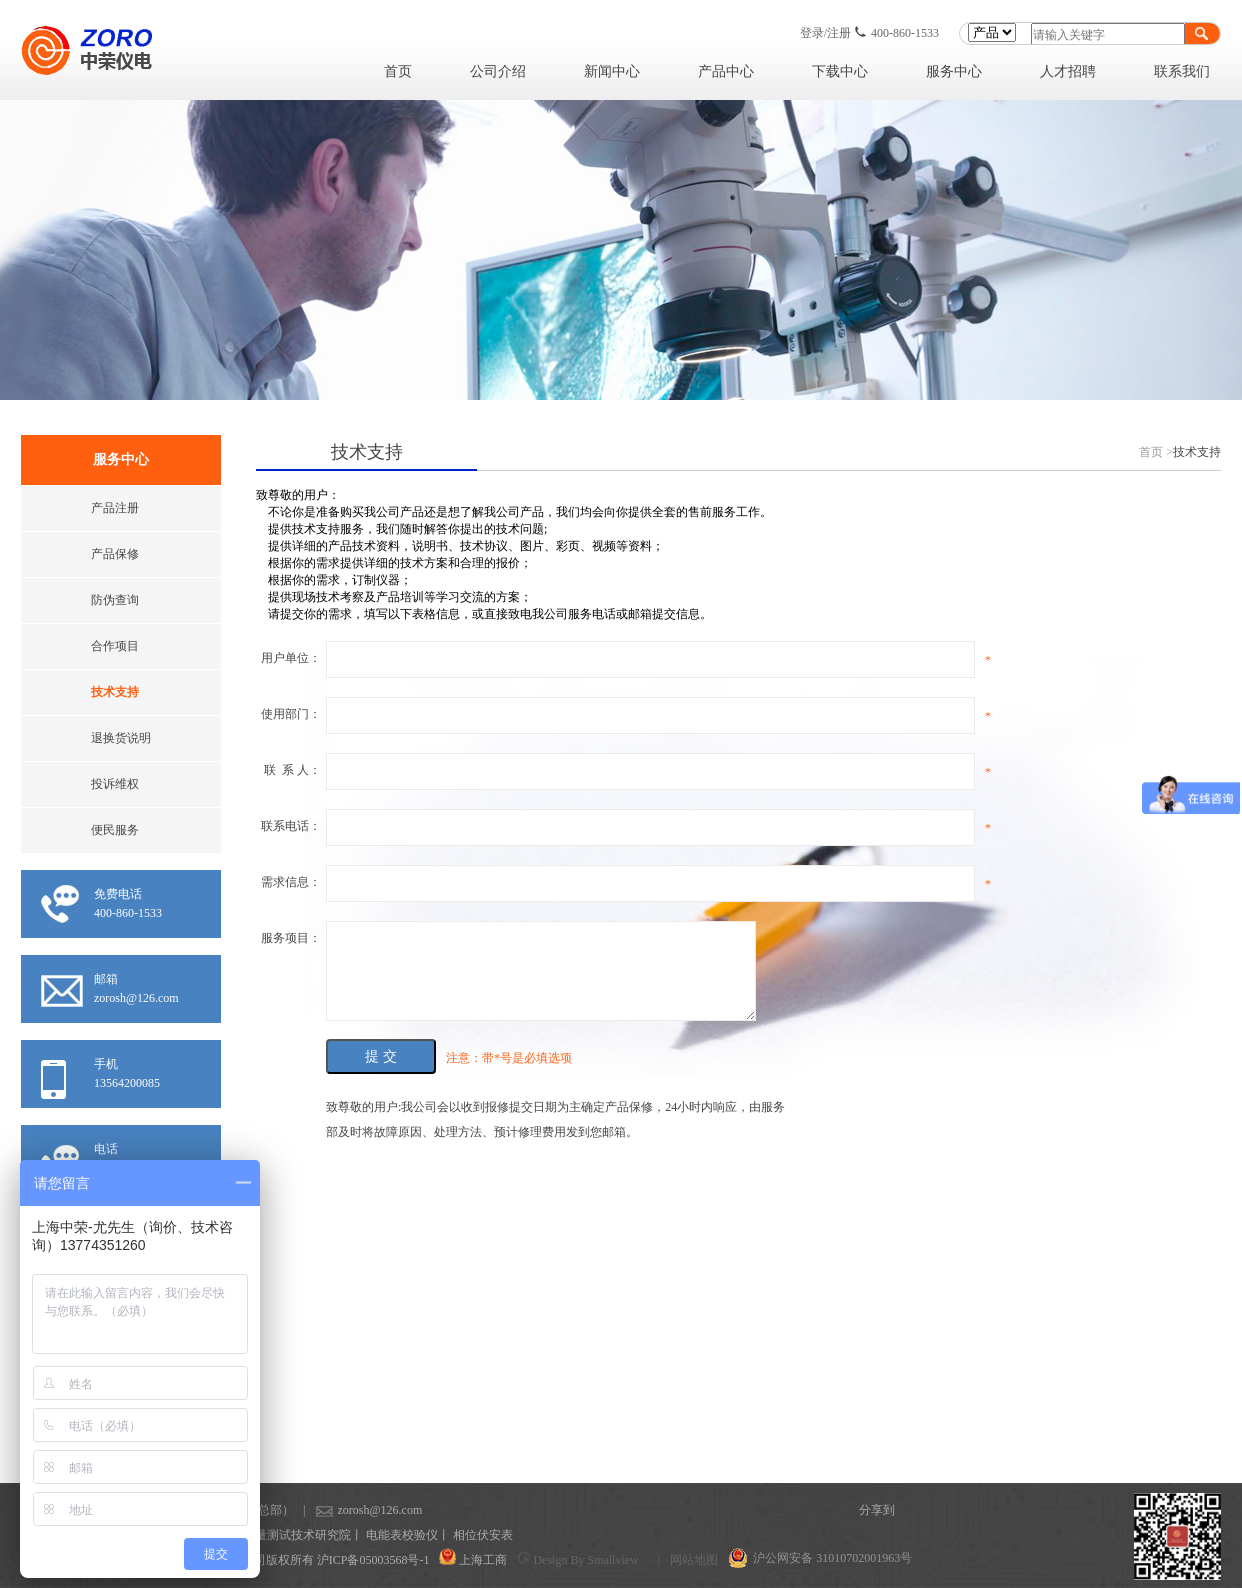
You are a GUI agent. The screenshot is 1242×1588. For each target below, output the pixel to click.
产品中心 (726, 71)
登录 (812, 33)
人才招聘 (1068, 71)
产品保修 (115, 554)
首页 (398, 71)
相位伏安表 (483, 1535)
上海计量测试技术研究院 (285, 1535)
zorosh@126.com (348, 1510)
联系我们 (1182, 71)
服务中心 (954, 71)
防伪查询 (115, 600)
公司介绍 (498, 71)
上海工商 (483, 1560)
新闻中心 (612, 71)
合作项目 (115, 646)
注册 (839, 33)
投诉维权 (115, 784)
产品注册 (115, 508)
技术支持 (115, 692)
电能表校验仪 (402, 1535)
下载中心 (840, 71)
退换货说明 (121, 738)
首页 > (1156, 452)
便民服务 (115, 830)
